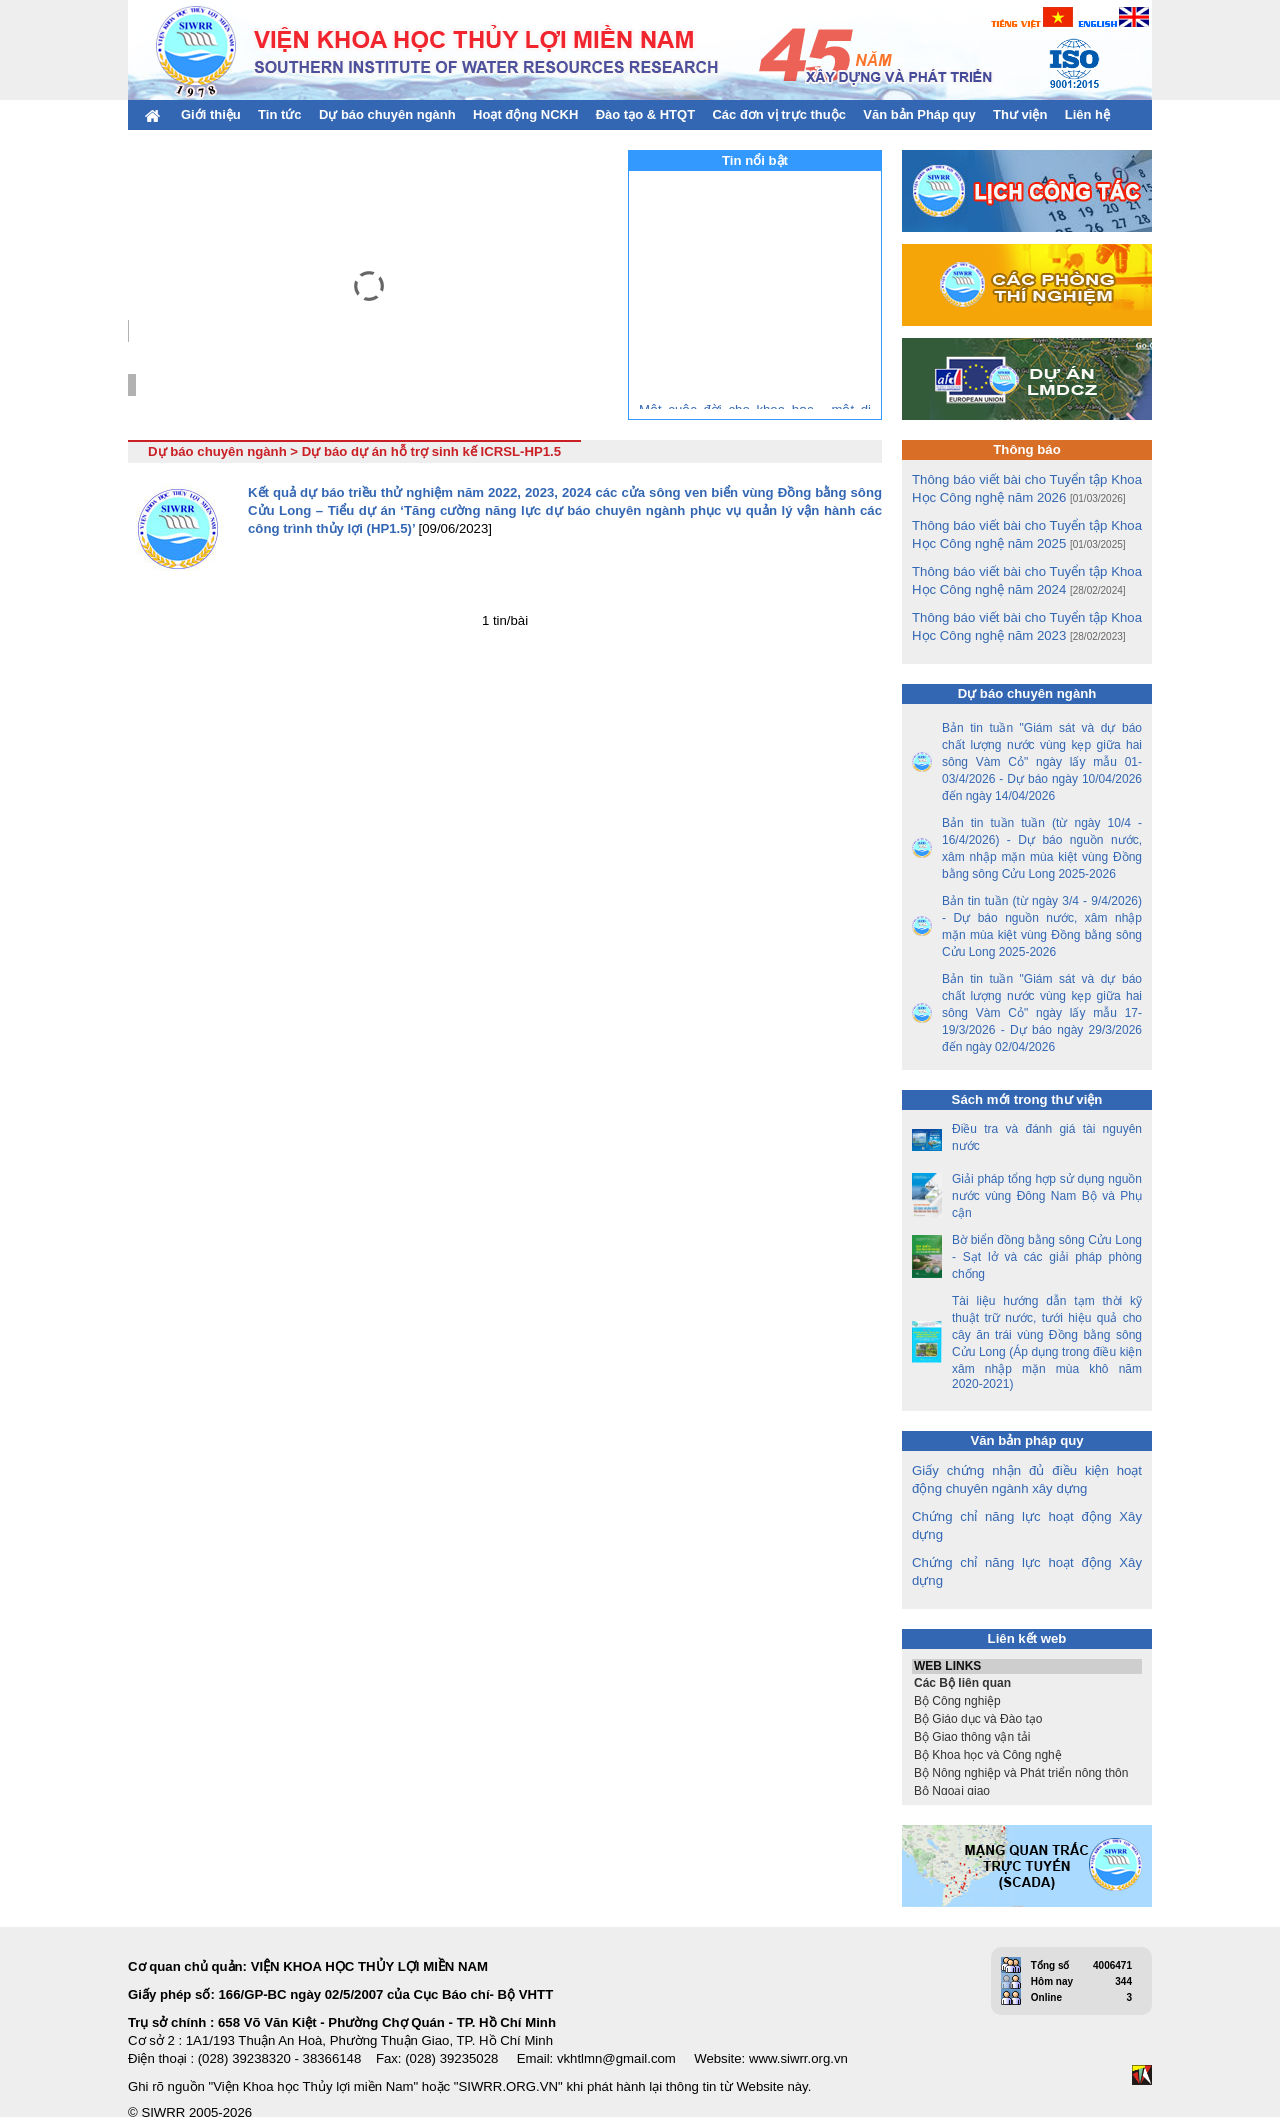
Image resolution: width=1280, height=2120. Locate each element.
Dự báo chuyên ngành (387, 114)
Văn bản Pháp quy (919, 114)
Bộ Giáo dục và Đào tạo (1027, 1719)
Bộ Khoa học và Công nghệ (1027, 1755)
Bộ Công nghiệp (1027, 1701)
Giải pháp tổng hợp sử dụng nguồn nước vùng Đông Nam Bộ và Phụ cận (1047, 1196)
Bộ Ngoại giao (1027, 1791)
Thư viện (1020, 114)
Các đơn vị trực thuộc (778, 114)
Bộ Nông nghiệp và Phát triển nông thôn (1027, 1773)
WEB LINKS (1027, 1666)
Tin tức (279, 114)
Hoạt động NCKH (525, 114)
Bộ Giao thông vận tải (1027, 1737)
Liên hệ (1087, 114)
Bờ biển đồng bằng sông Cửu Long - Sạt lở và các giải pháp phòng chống (1047, 1257)
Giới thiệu (211, 114)
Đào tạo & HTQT (645, 114)
